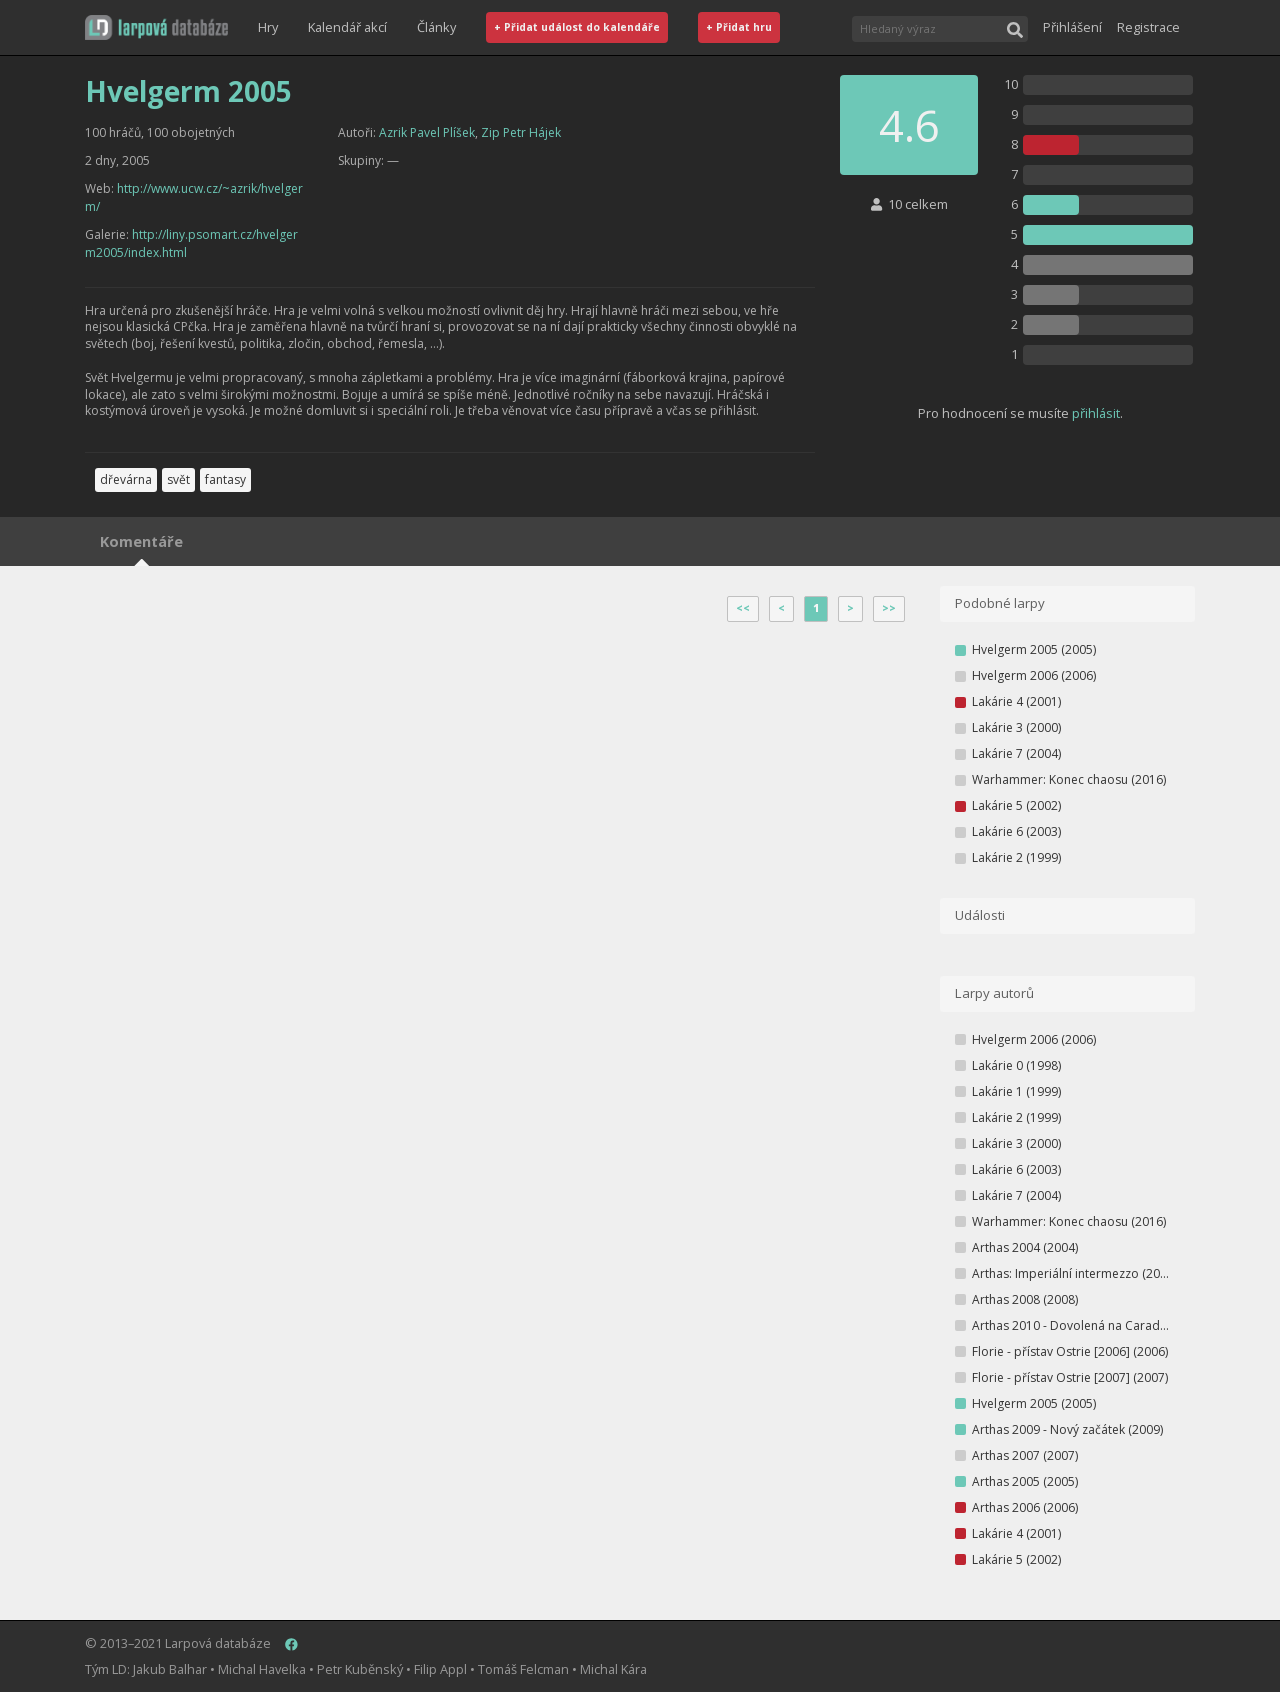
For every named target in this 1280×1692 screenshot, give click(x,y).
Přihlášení (1072, 27)
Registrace (1148, 27)
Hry (268, 27)
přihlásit (1096, 413)
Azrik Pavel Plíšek (427, 132)
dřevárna (126, 479)
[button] (156, 27)
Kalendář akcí (347, 27)
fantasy (225, 479)
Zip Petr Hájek (521, 132)
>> (889, 608)
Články (436, 27)
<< (743, 608)
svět (178, 479)
